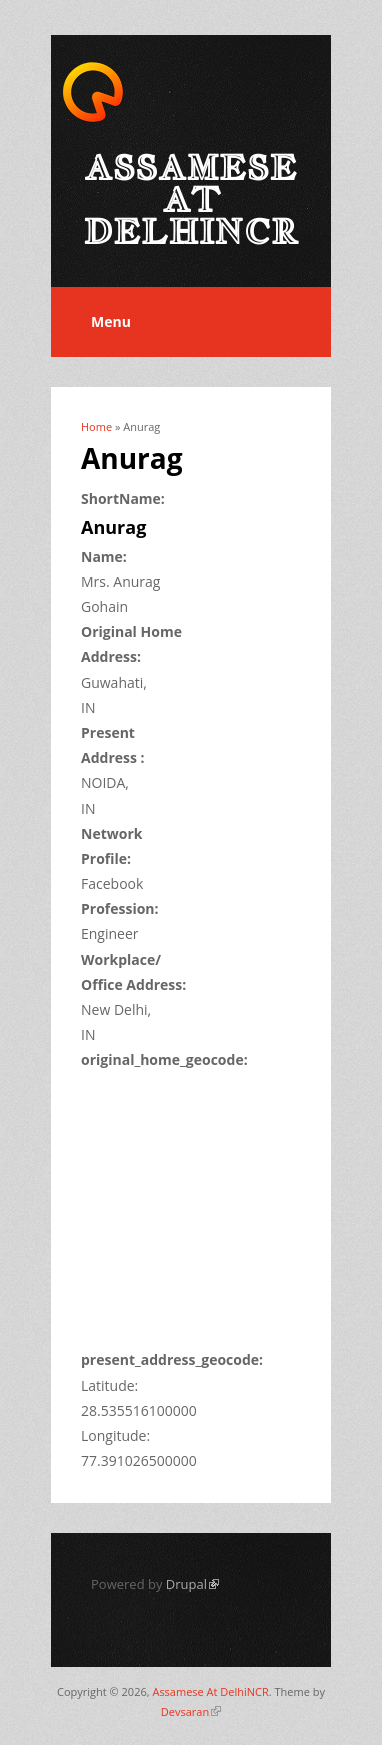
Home (96, 426)
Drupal (192, 1584)
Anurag (113, 527)
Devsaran (191, 1711)
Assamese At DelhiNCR (210, 1691)
